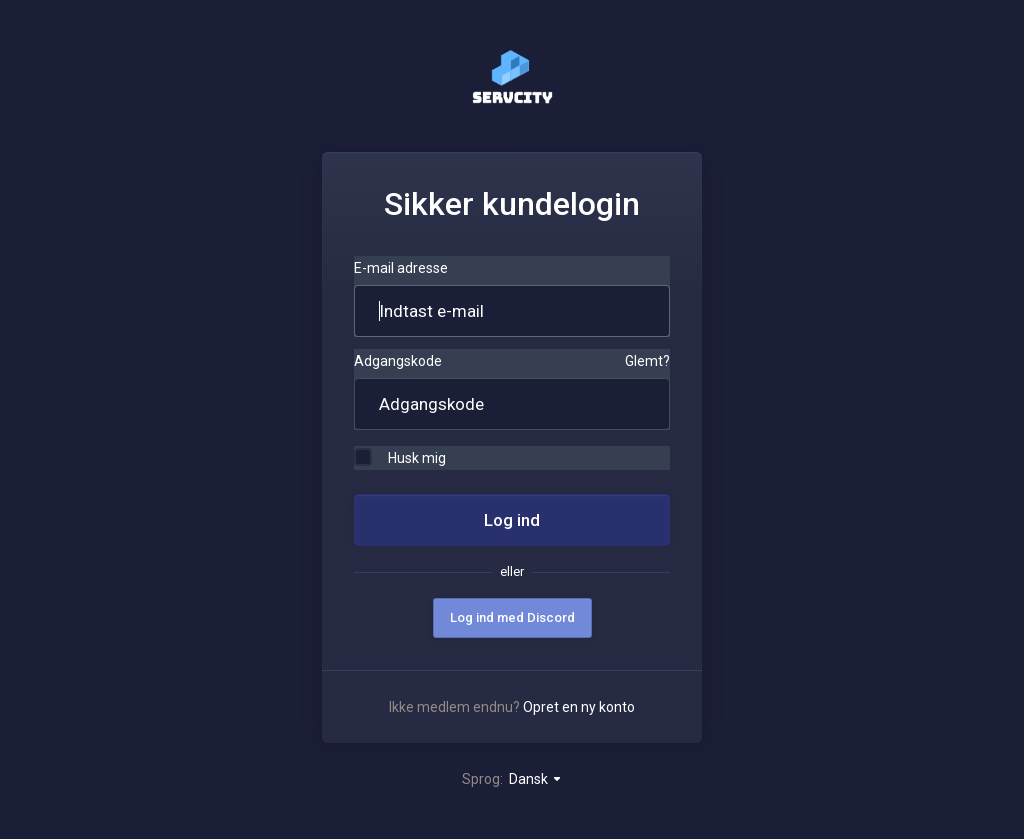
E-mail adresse (401, 268)
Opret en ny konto (579, 707)
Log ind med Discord (512, 617)
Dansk (536, 779)
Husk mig (400, 457)
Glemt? (647, 361)
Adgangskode (398, 361)
